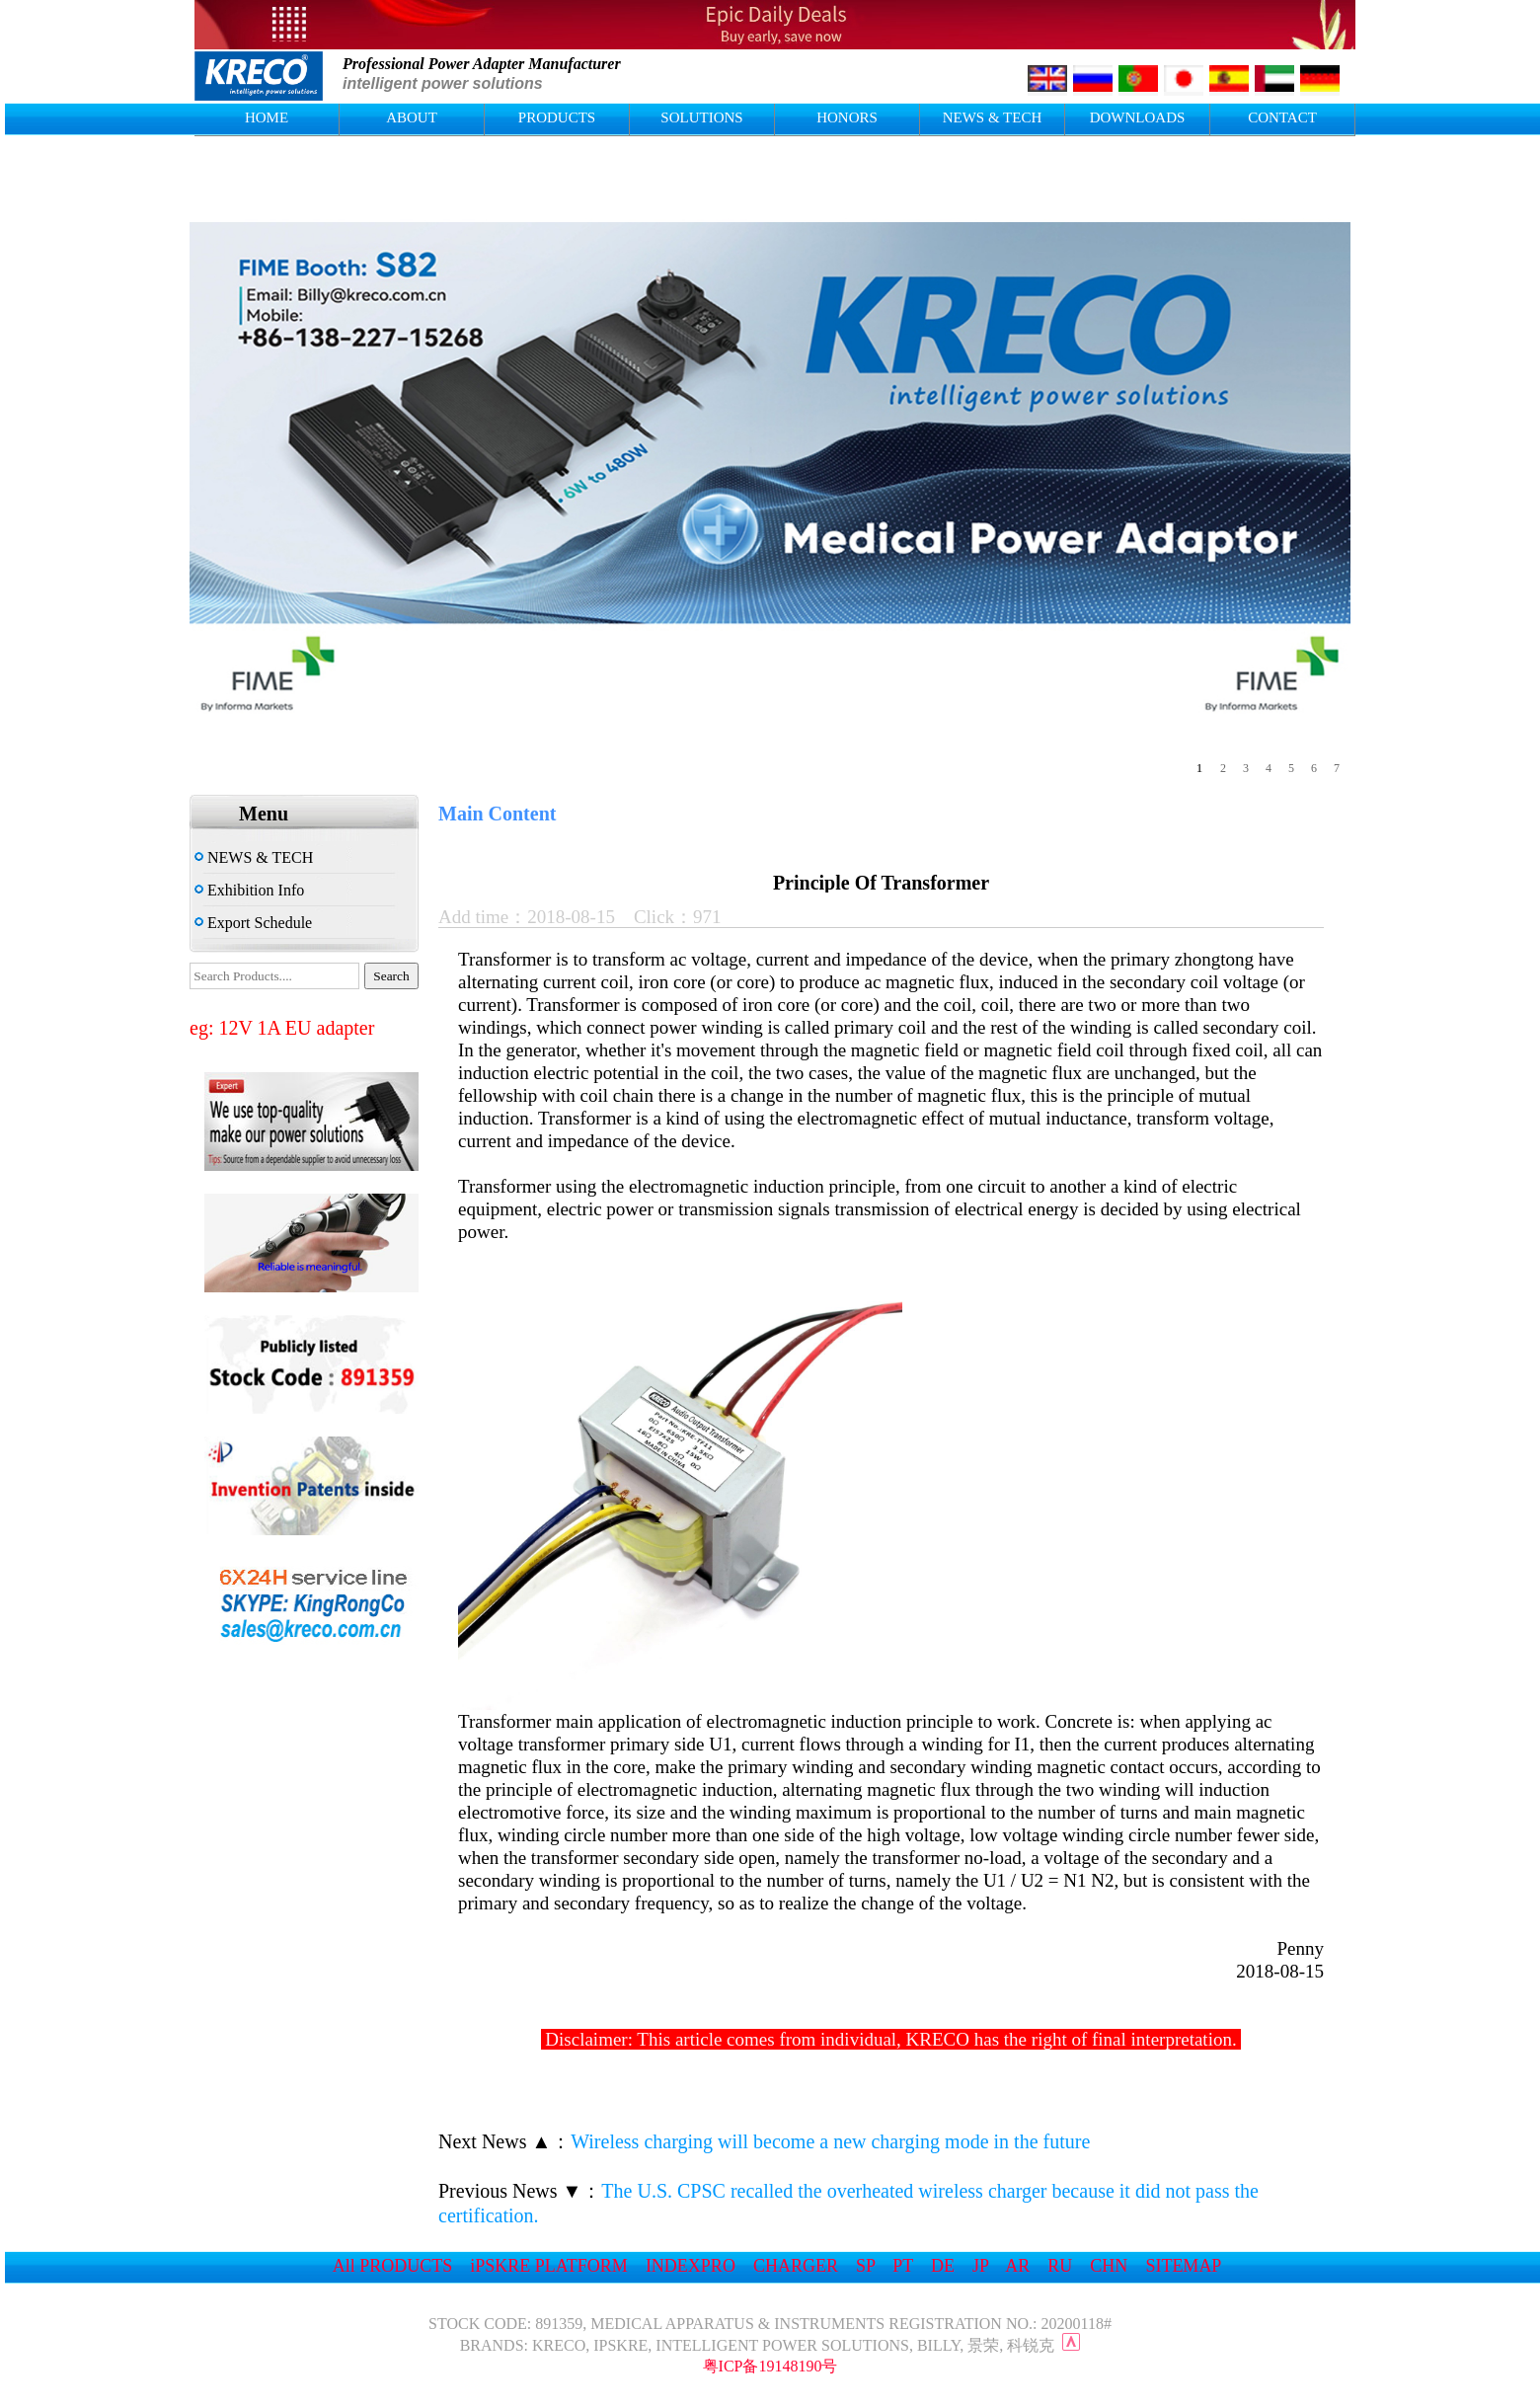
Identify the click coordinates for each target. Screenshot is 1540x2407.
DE (943, 2266)
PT (902, 2266)
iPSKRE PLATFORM (549, 2266)
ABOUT (411, 117)
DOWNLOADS (1138, 117)
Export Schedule (253, 922)
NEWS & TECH (992, 117)
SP (865, 2266)
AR (1017, 2266)
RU (1059, 2266)
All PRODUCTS (393, 2266)
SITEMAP (1182, 2266)
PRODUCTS (556, 117)
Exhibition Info (249, 890)
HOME (266, 117)
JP (980, 2266)
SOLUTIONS (701, 117)
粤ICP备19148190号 (770, 2366)
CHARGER (795, 2266)
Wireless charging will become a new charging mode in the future (830, 2141)
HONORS (847, 117)
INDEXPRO (690, 2266)
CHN (1108, 2266)
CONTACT (1282, 117)
